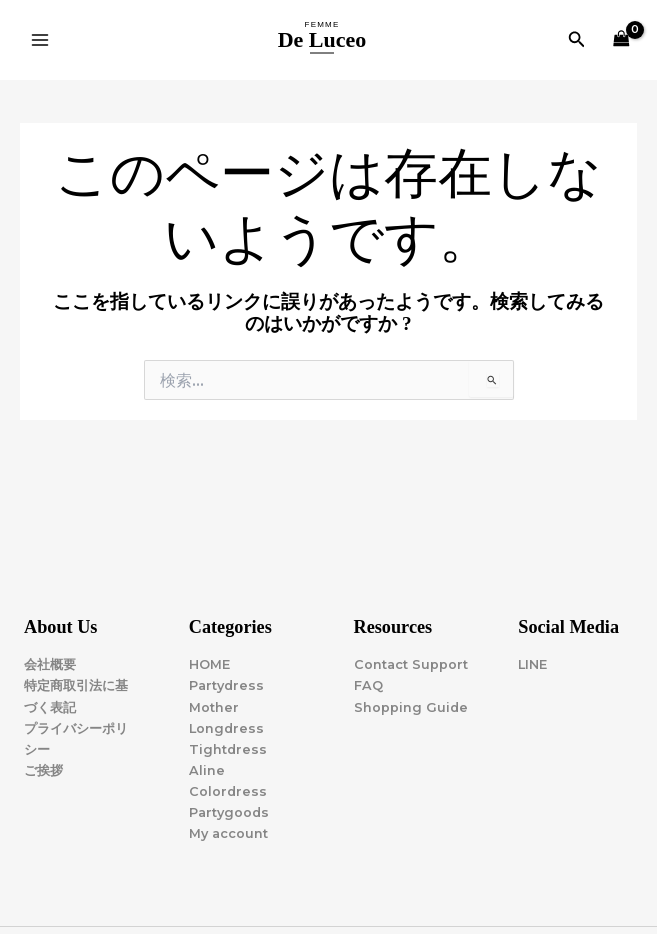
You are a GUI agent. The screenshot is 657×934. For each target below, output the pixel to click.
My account (228, 833)
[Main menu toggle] (40, 40)
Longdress (226, 728)
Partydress (226, 685)
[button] (577, 40)
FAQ (368, 685)
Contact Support (411, 664)
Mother (214, 707)
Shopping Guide (411, 707)
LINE (532, 664)
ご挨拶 (43, 770)
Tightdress (228, 749)
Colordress (228, 791)
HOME (209, 664)
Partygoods (229, 812)
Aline (207, 770)
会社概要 (50, 664)
